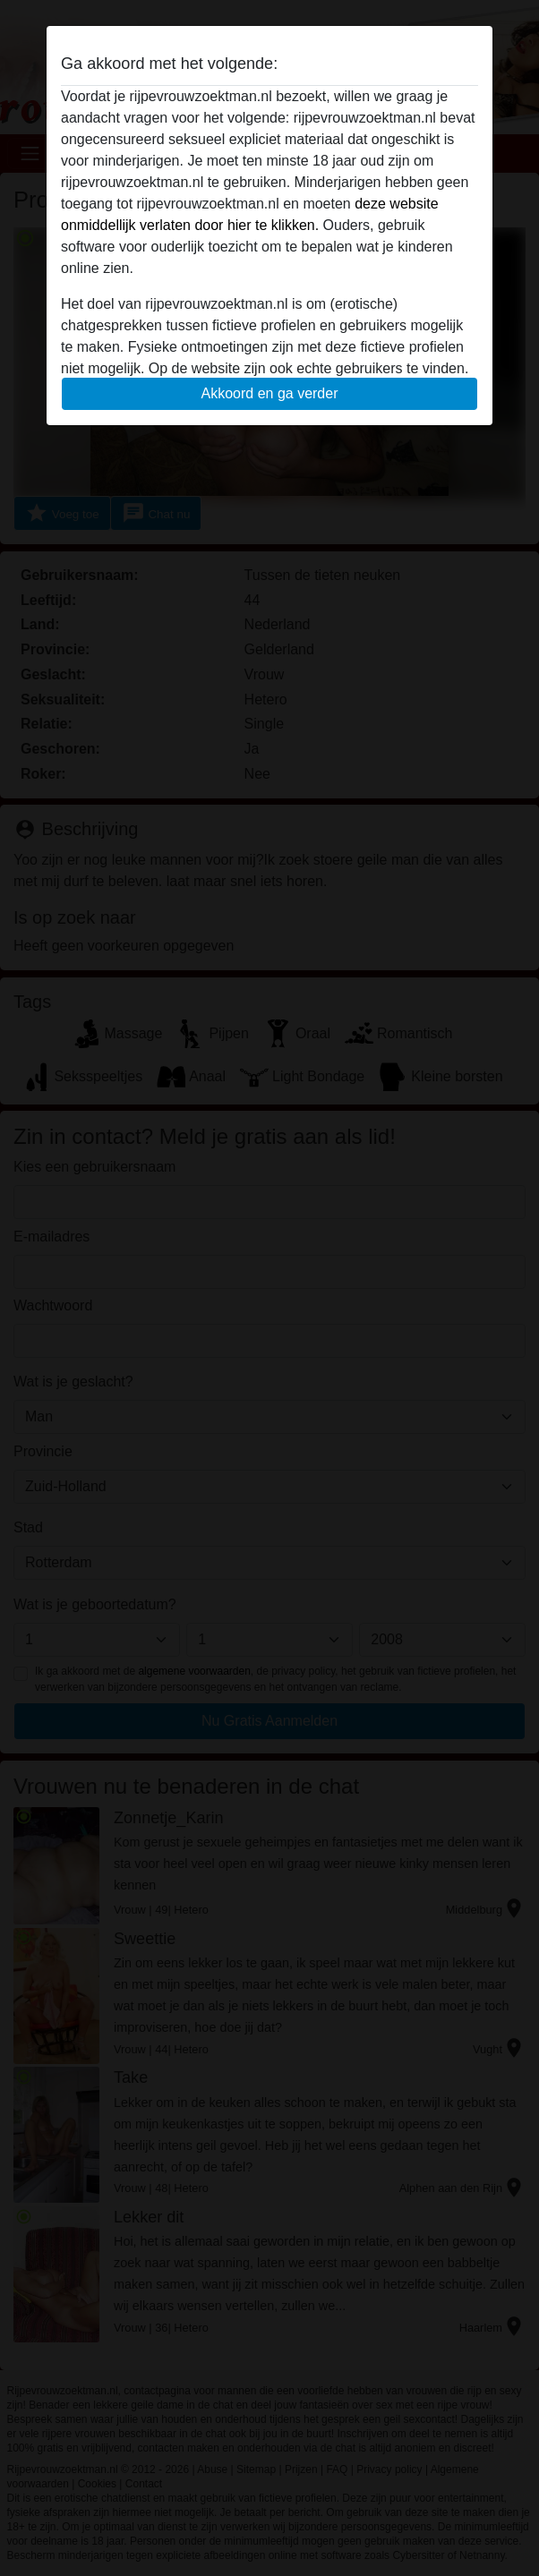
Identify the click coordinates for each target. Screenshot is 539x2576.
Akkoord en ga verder (269, 393)
